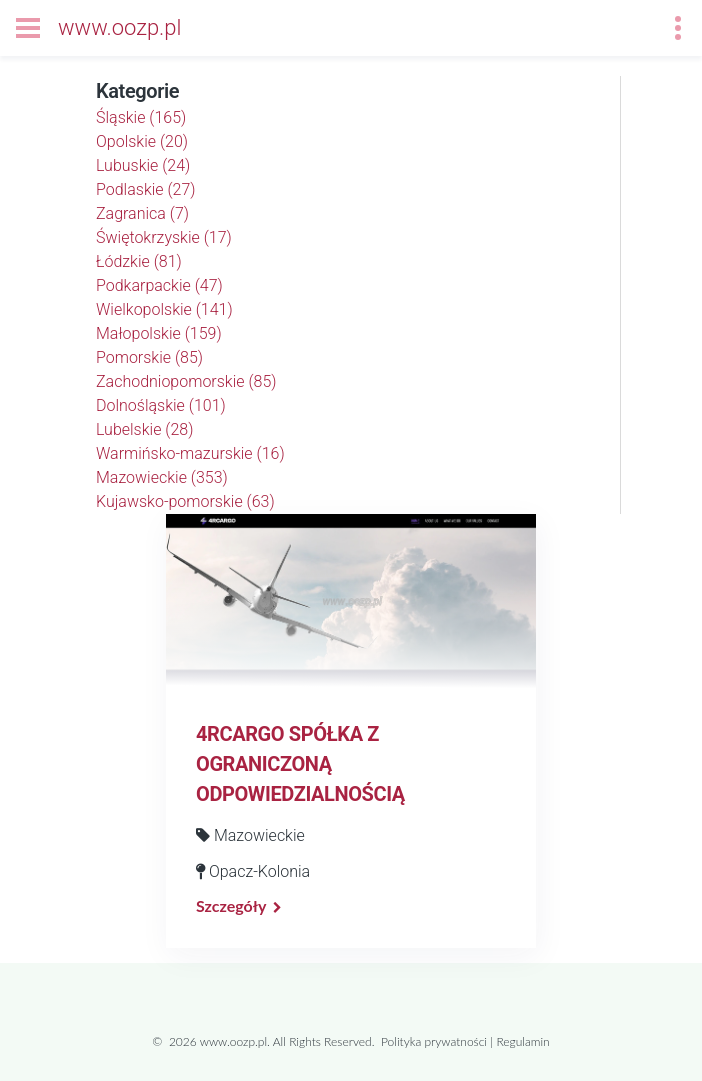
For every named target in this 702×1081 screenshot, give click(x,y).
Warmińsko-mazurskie (190, 453)
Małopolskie (159, 333)
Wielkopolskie (164, 309)
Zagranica (142, 213)
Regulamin (522, 1041)
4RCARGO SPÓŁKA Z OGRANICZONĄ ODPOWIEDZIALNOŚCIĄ (300, 764)
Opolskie (142, 141)
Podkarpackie (159, 285)
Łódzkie (139, 261)
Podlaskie (146, 189)
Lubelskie (144, 429)
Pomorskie (149, 357)
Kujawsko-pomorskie (185, 501)
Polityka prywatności (434, 1041)
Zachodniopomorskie (186, 381)
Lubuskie (143, 165)
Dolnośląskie (161, 405)
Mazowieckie (162, 477)
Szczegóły (231, 905)
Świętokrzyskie (164, 237)
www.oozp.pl (119, 27)
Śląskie (141, 117)
